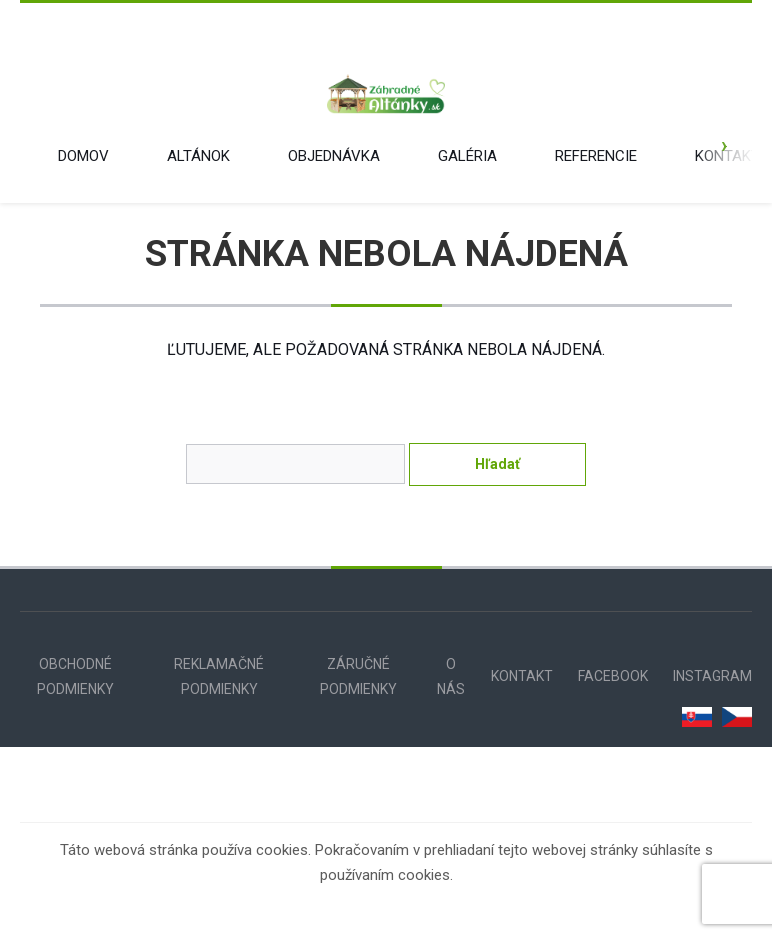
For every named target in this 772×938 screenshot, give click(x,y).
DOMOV (83, 156)
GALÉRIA (467, 156)
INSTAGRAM (712, 676)
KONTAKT (727, 156)
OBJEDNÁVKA (334, 156)
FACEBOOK (613, 676)
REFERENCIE (596, 156)
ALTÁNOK (198, 156)
